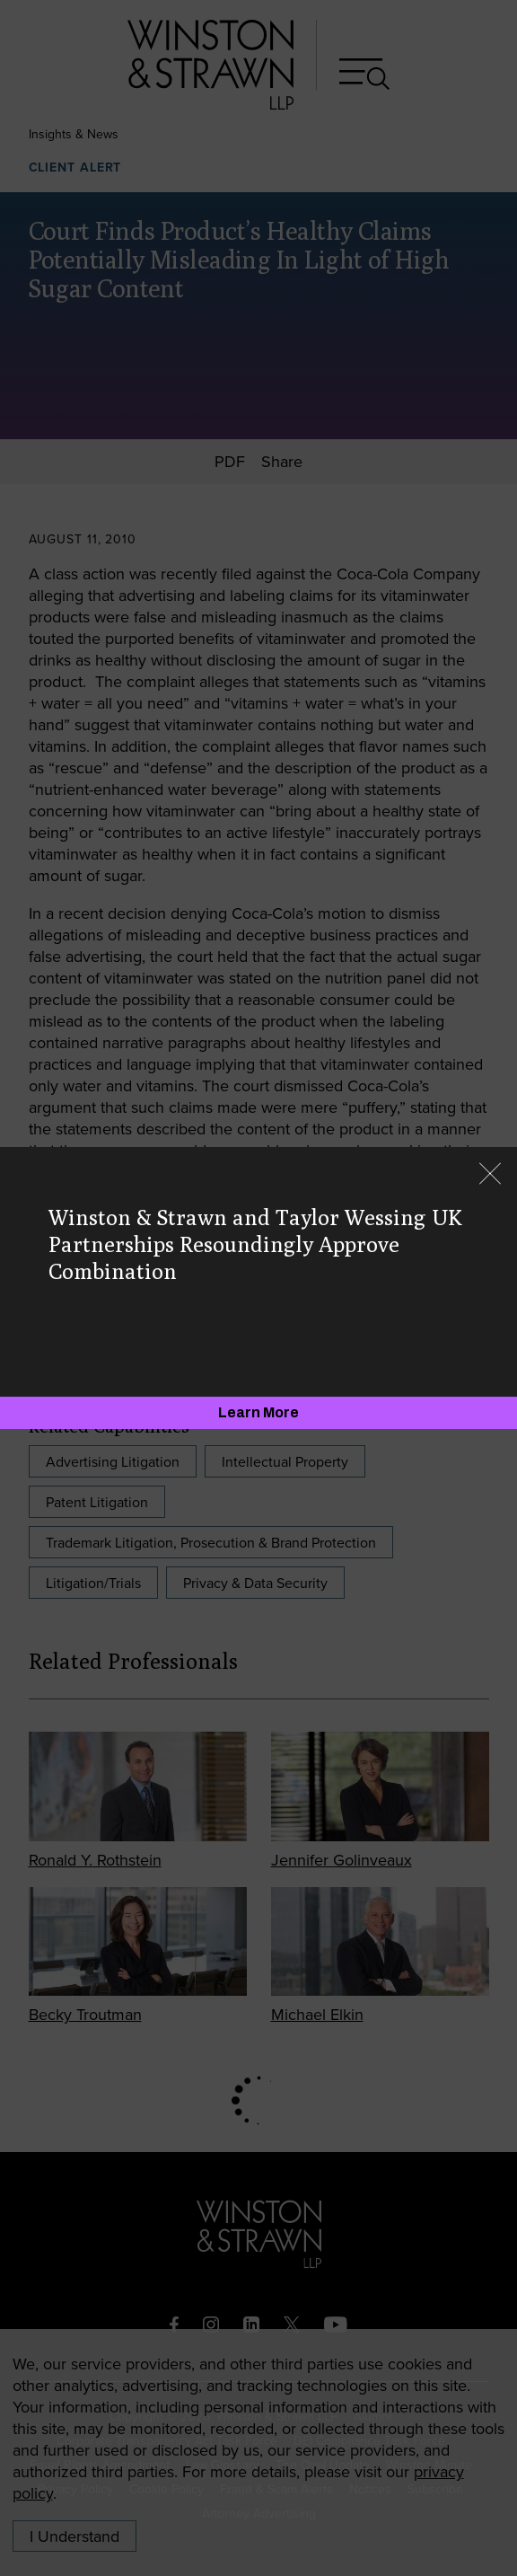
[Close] (490, 1175)
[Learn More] (258, 1413)
